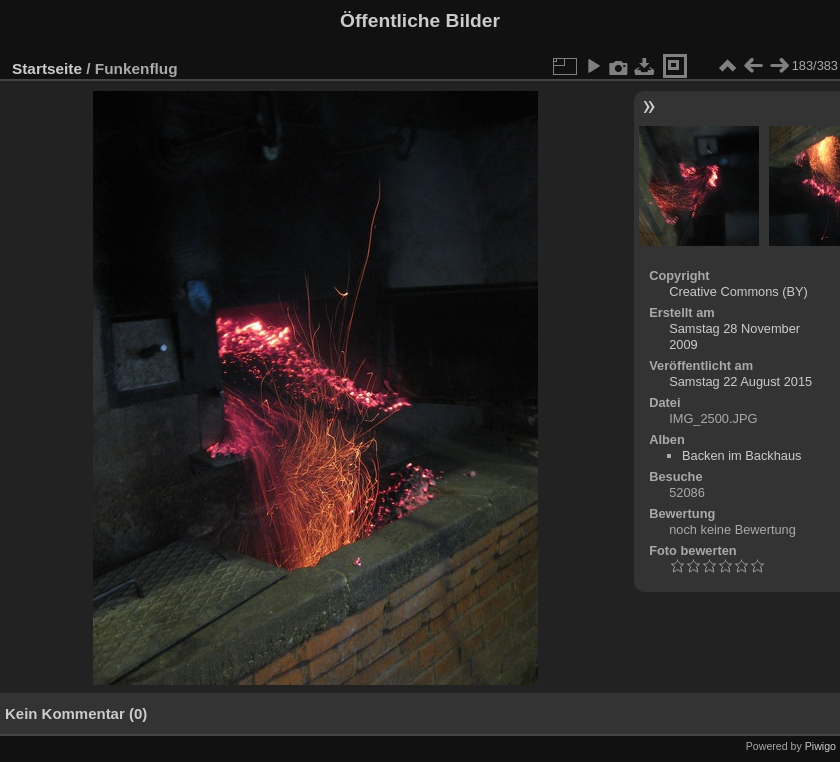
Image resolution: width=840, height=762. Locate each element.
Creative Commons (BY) (738, 291)
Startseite (47, 68)
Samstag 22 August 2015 (740, 381)
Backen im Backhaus (742, 455)
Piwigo (820, 746)
